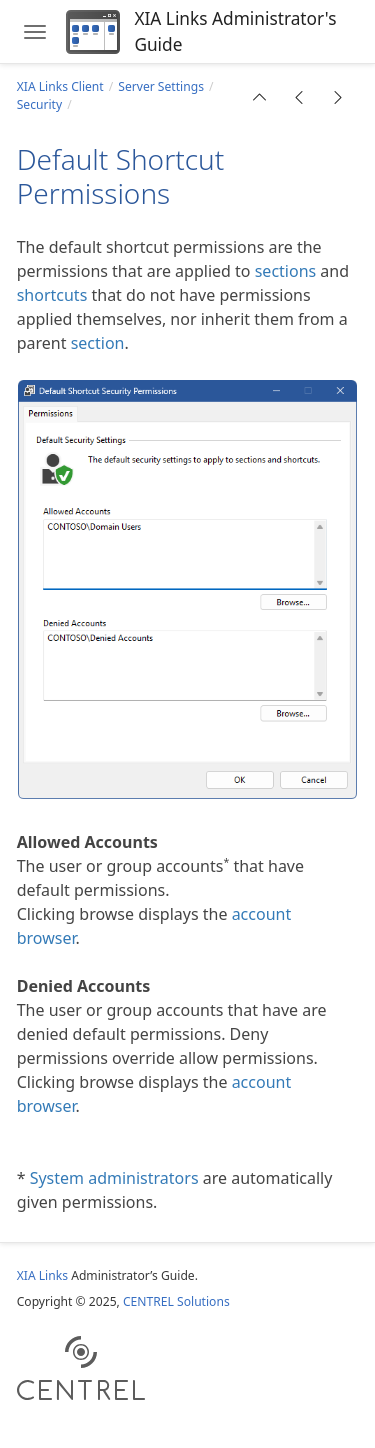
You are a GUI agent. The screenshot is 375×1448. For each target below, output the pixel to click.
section (98, 343)
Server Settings (161, 86)
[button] (260, 97)
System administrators (114, 1178)
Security (39, 104)
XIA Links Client (60, 86)
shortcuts (52, 295)
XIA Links (42, 1275)
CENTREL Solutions (176, 1301)
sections (286, 271)
